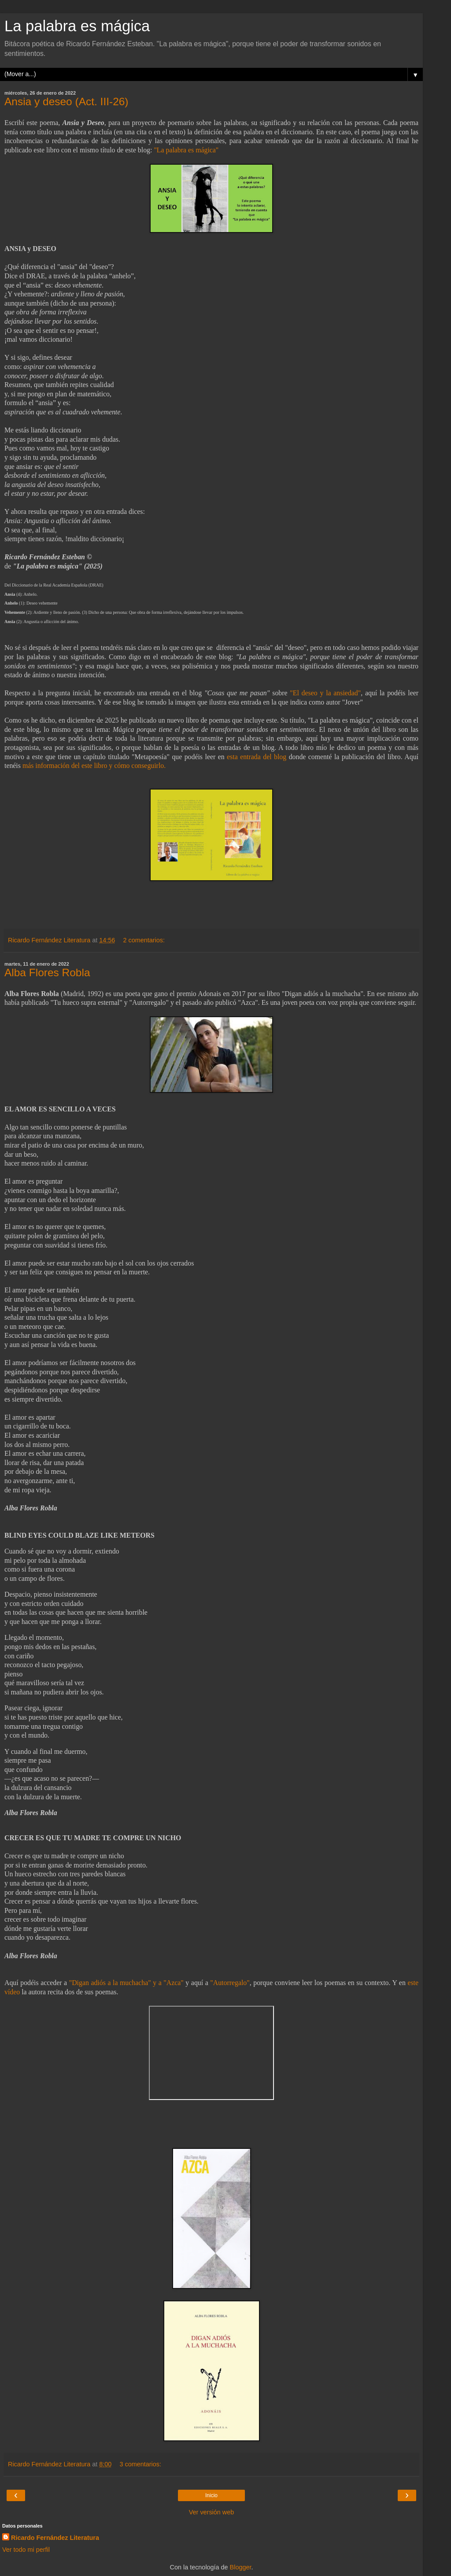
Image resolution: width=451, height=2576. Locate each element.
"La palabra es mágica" (186, 150)
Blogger (240, 2567)
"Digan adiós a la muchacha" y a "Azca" (126, 1982)
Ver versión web (211, 2512)
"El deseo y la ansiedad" (325, 693)
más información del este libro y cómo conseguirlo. (94, 765)
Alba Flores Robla (47, 972)
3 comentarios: (140, 2464)
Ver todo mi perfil (26, 2549)
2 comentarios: (144, 940)
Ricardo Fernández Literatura (55, 2537)
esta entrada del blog (256, 756)
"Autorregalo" (229, 1982)
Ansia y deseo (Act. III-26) (66, 101)
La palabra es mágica (77, 26)
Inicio (211, 2495)
